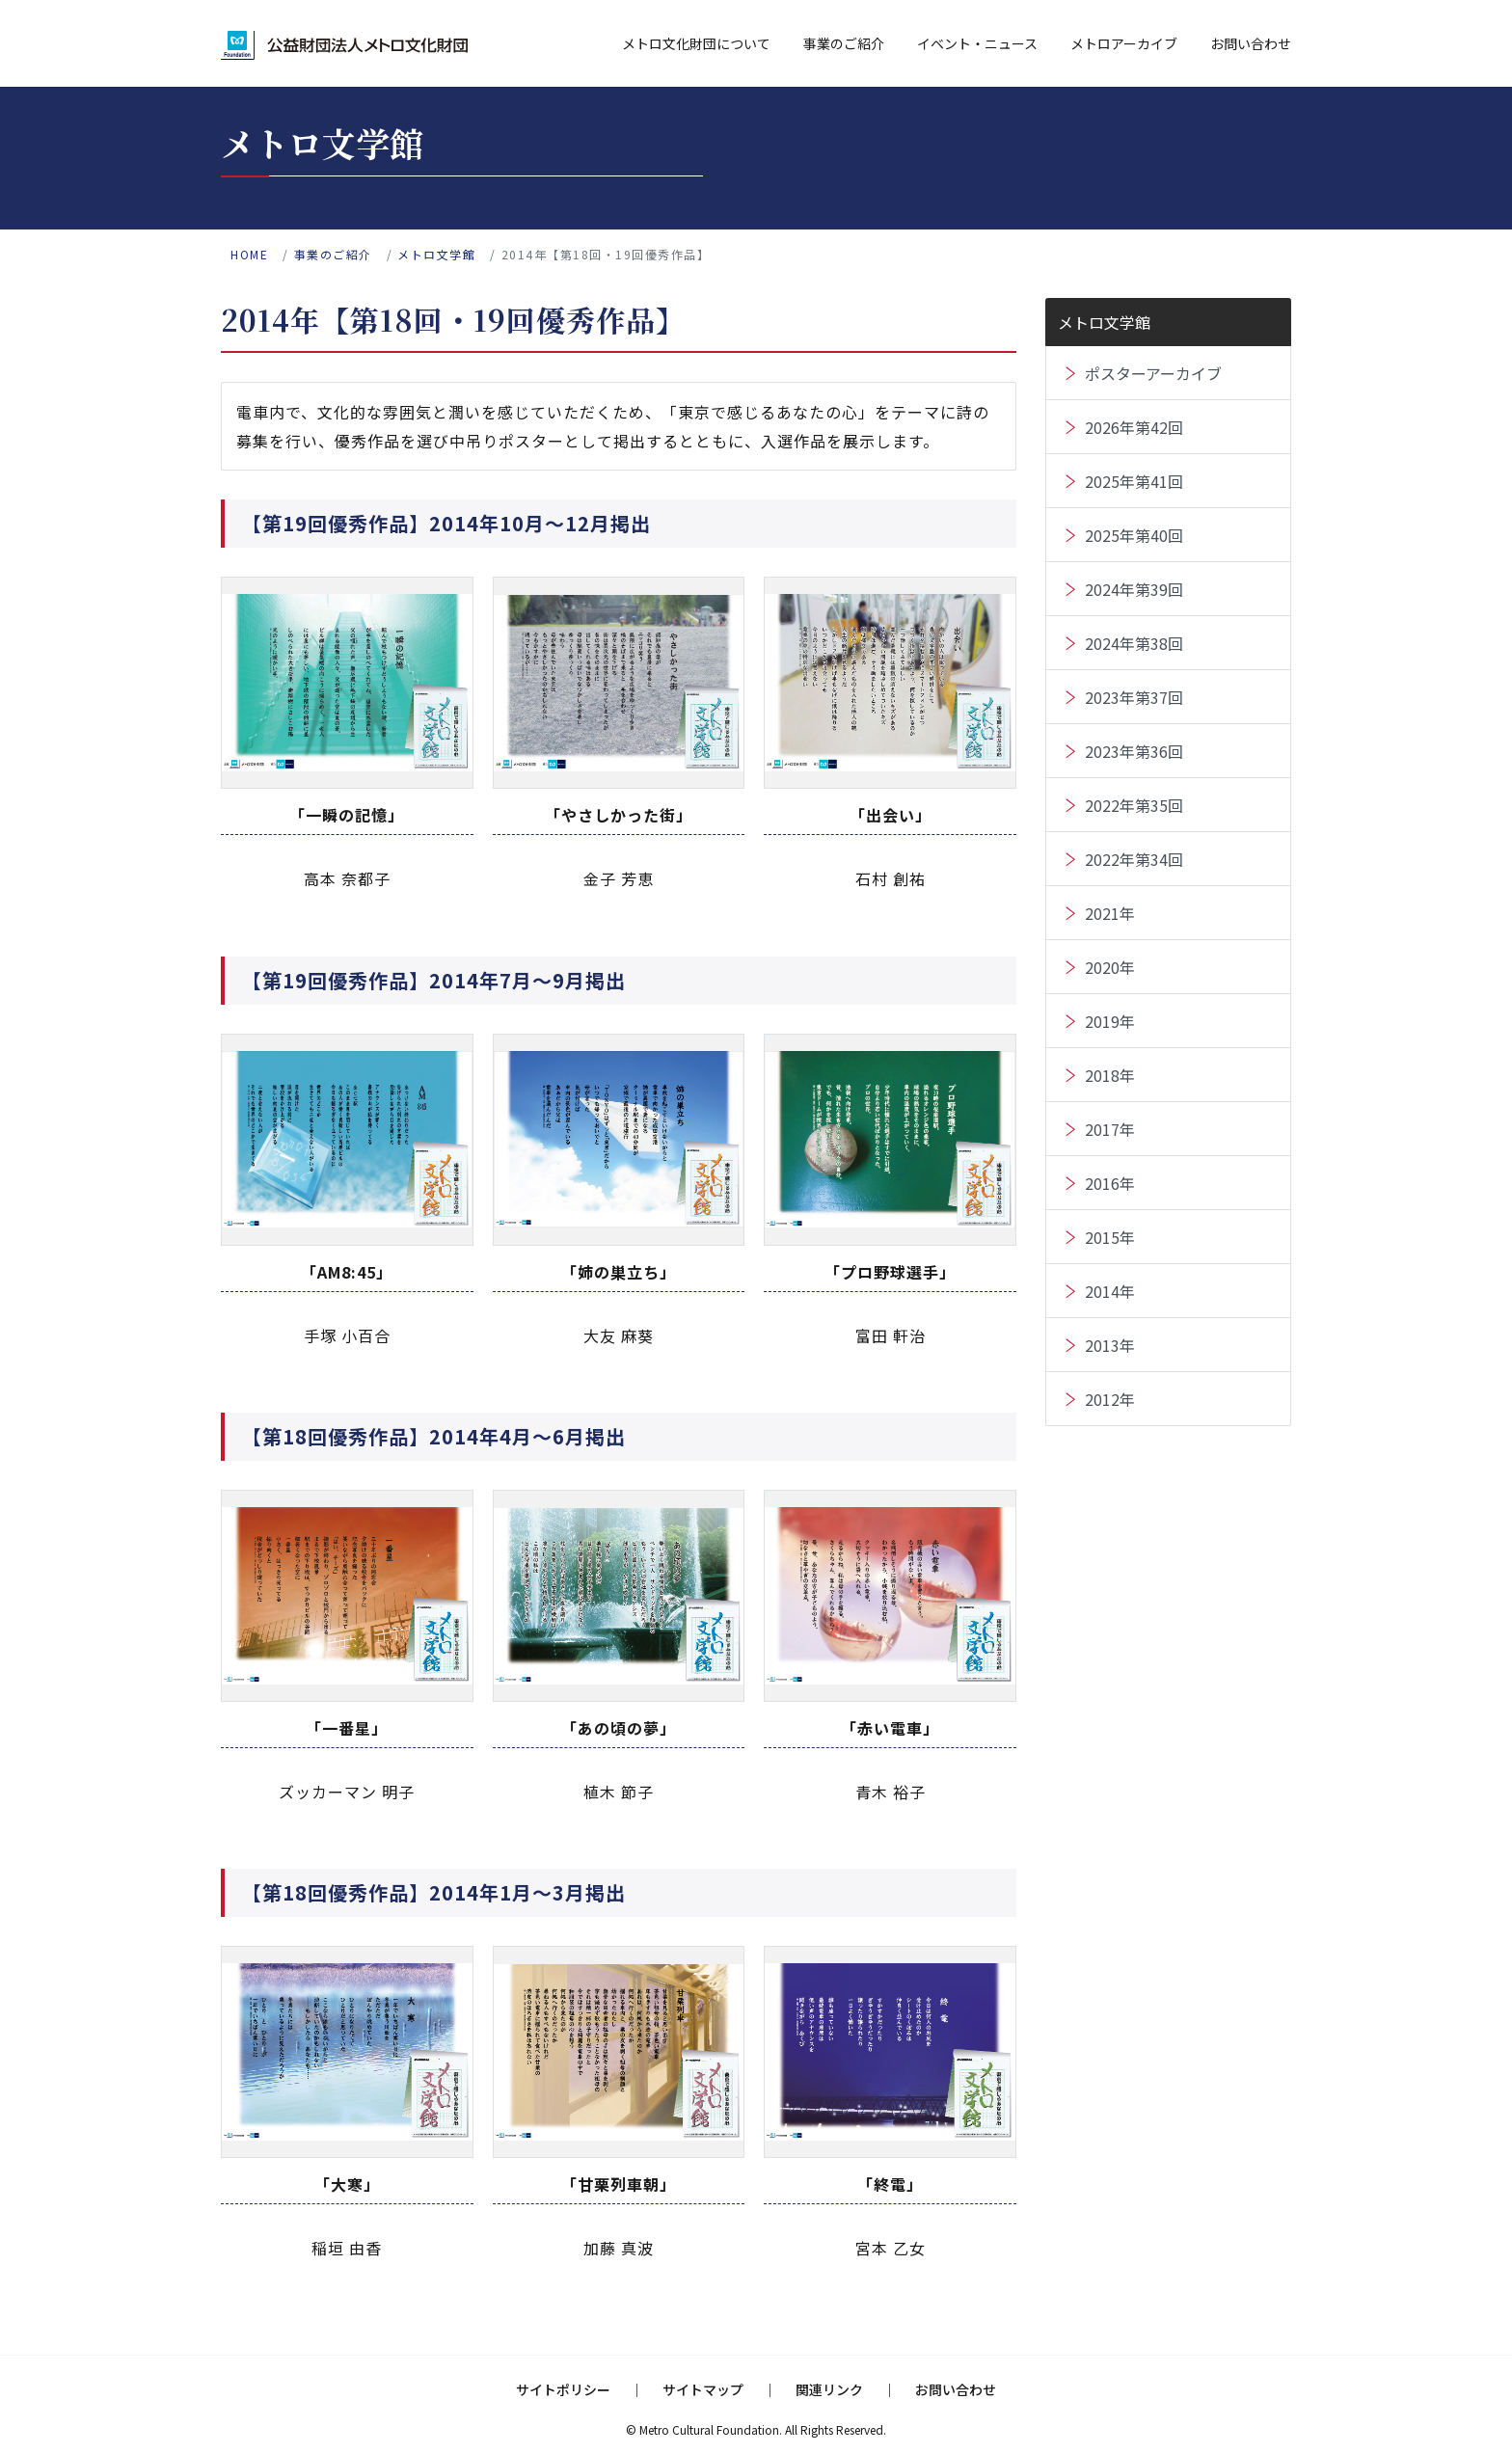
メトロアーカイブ (1123, 43)
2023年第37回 (1134, 697)
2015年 (1110, 1237)
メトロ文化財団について (696, 43)
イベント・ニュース (977, 43)
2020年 (1110, 967)
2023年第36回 (1134, 751)
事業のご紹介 (843, 43)
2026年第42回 (1134, 427)
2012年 (1110, 1399)
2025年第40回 (1134, 535)
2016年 (1110, 1183)
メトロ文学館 (436, 254)
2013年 (1110, 1345)
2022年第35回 (1134, 805)
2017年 (1110, 1129)
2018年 (1110, 1075)
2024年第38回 (1134, 643)
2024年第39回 (1134, 589)
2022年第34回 (1134, 859)
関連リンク (829, 2389)
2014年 (1110, 1291)
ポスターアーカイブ (1153, 373)
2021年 (1110, 913)
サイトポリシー (563, 2389)
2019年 (1110, 1021)
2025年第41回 (1134, 481)
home (249, 254)
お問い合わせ (1250, 43)
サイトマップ (702, 2389)
